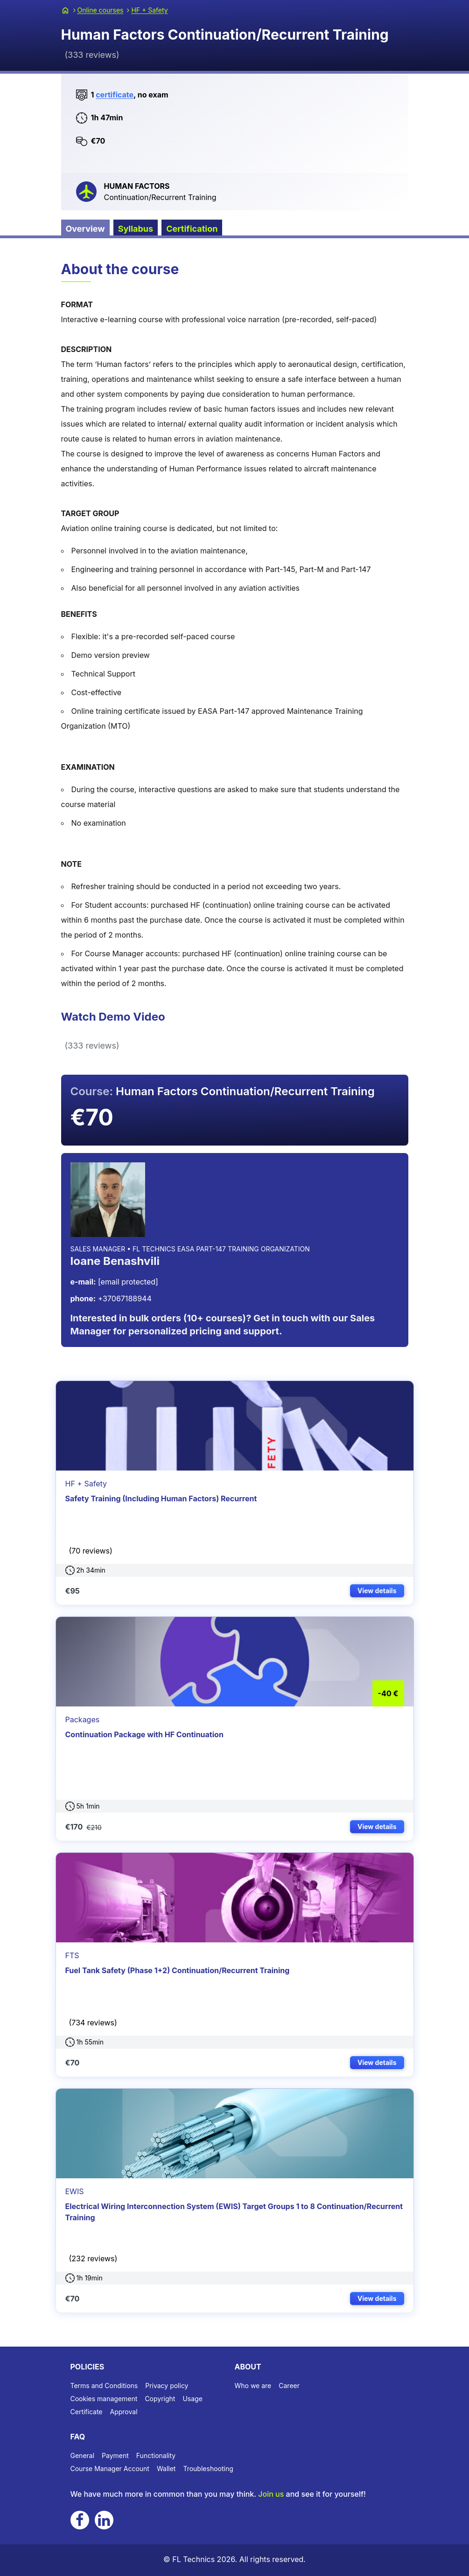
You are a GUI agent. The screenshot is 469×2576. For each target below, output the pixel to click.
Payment (115, 2455)
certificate (114, 94)
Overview (85, 229)
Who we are (253, 2386)
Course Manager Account (109, 2468)
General (82, 2455)
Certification (191, 229)
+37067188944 (111, 1298)
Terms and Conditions (104, 2386)
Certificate (86, 2412)
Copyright (160, 2399)
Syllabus (136, 229)
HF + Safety (149, 10)
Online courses (100, 10)
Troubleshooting (208, 2468)
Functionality (155, 2455)
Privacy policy (166, 2386)
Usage (192, 2399)
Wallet (166, 2468)
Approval (124, 2412)
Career (289, 2386)
